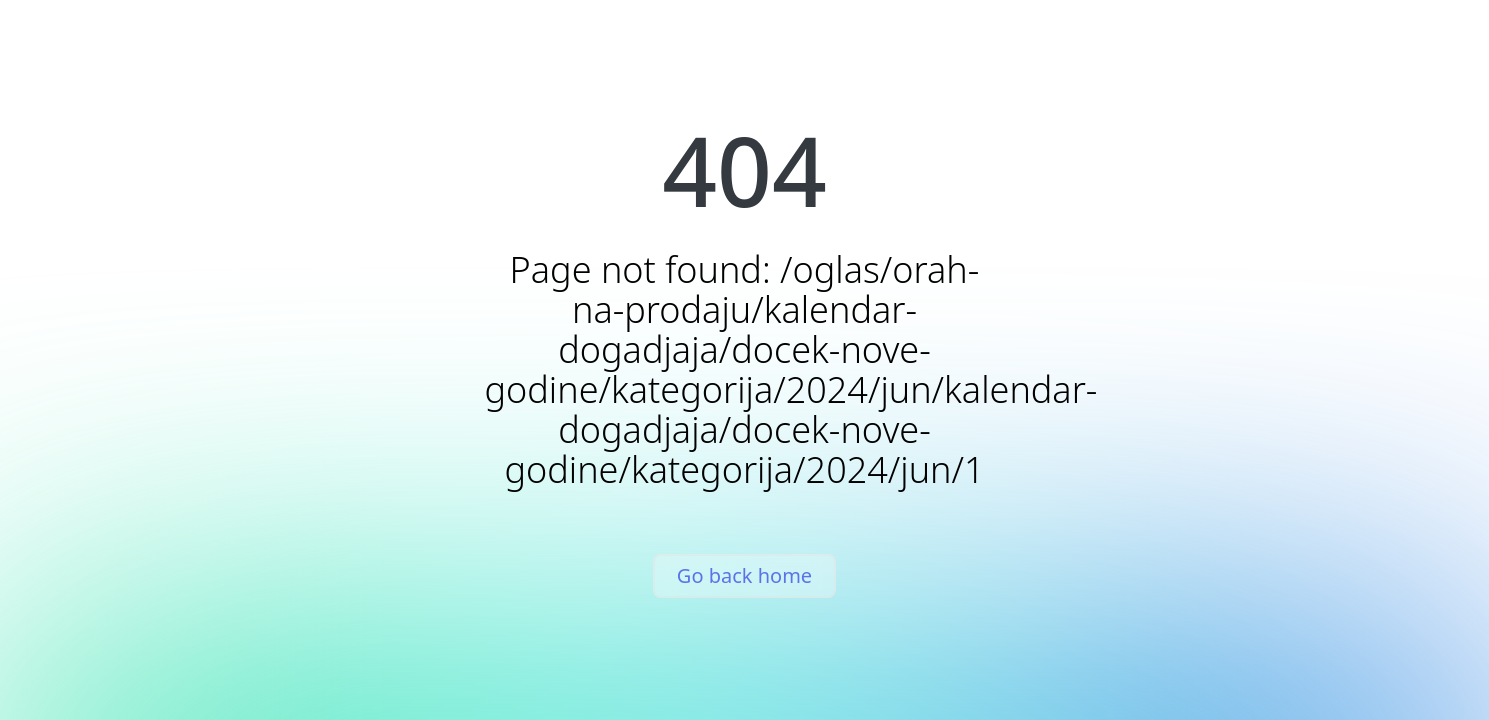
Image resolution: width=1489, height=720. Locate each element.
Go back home (744, 575)
